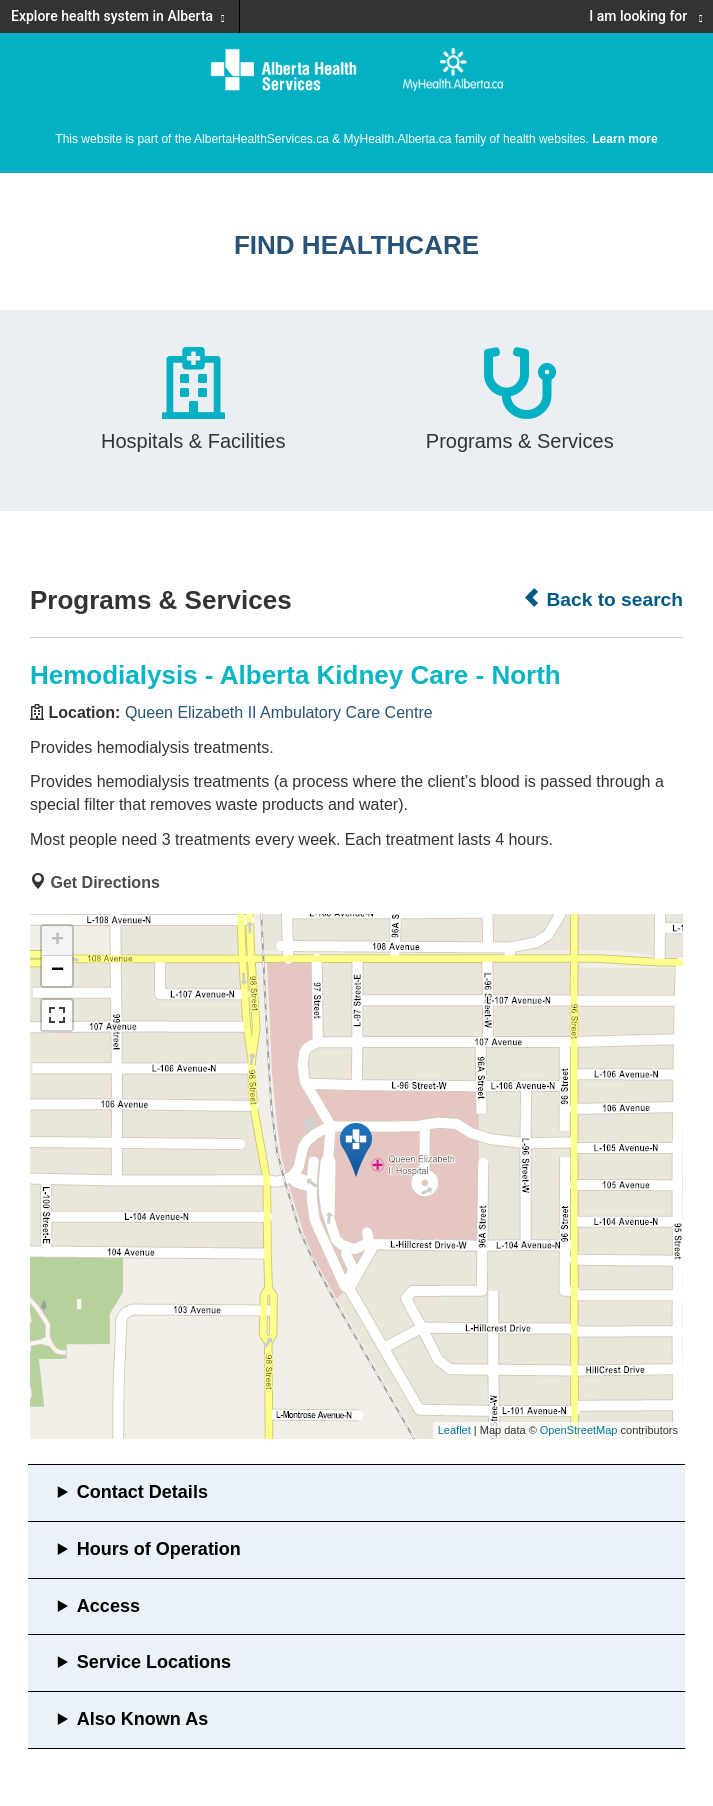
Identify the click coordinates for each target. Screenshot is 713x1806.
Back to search (602, 599)
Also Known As (142, 1719)
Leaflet (454, 1430)
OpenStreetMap (579, 1430)
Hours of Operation (159, 1549)
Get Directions (104, 882)
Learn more (624, 139)
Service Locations (154, 1662)
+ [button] (57, 941)
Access (108, 1606)
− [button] (57, 971)
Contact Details (142, 1492)
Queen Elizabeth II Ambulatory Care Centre (279, 712)
